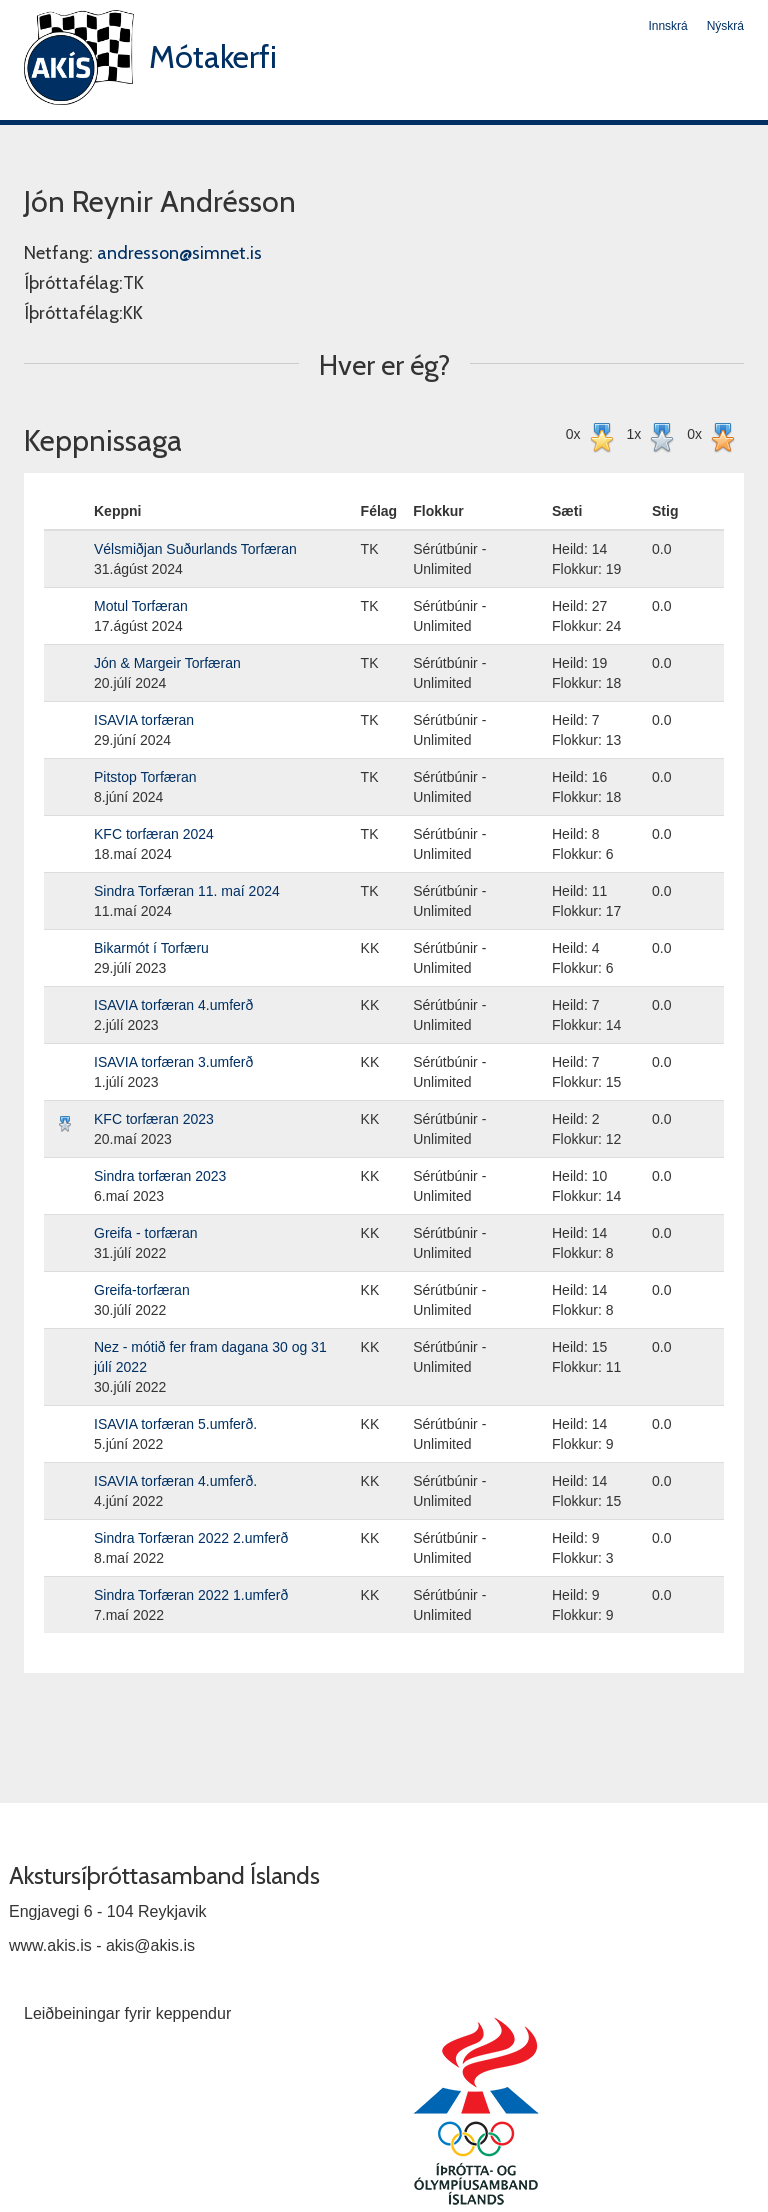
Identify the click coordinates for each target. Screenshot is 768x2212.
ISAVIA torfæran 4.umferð (173, 1005)
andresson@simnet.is (179, 253)
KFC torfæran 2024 (154, 834)
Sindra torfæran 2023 (160, 1176)
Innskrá (667, 26)
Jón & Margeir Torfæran (167, 663)
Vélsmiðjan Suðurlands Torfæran (195, 549)
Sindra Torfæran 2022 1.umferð (191, 1595)
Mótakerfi (213, 56)
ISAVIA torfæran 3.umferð (173, 1062)
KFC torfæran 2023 (154, 1119)
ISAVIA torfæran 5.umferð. (175, 1424)
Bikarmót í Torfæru (151, 948)
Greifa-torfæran (142, 1290)
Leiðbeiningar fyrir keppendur (127, 2013)
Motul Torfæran (141, 606)
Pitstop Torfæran (145, 777)
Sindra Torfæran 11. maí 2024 (187, 891)
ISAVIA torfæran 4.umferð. (175, 1481)
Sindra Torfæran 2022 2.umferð (191, 1538)
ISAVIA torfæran (144, 720)
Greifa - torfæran (145, 1233)
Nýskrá (725, 26)
